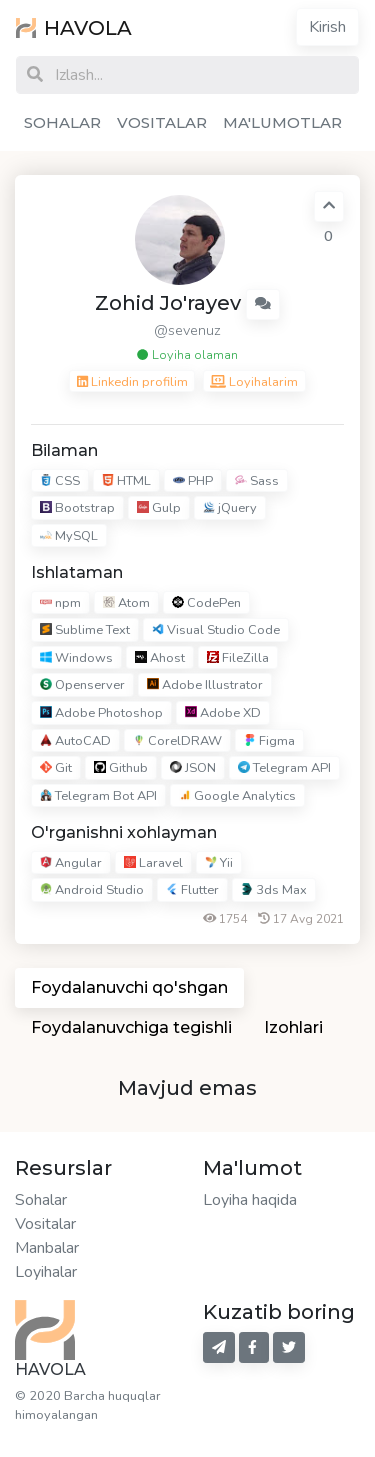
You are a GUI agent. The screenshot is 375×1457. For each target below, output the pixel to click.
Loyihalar (46, 1272)
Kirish (327, 27)
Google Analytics (237, 796)
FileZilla (238, 658)
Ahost (160, 658)
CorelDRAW (177, 741)
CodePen (206, 603)
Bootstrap (77, 508)
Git (56, 768)
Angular (71, 863)
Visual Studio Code (216, 630)
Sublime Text (85, 630)
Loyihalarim (254, 382)
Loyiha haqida (250, 1200)
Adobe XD (223, 713)
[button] (263, 304)
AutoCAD (75, 741)
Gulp (159, 508)
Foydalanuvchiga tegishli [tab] (131, 1027)
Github (121, 768)
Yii (219, 863)
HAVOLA (74, 28)
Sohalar (41, 1200)
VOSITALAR (162, 122)
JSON (193, 768)
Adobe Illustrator (205, 686)
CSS (60, 481)
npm (60, 603)
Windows (76, 658)
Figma (269, 741)
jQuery (230, 508)
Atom (126, 603)
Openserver (82, 686)
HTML (126, 481)
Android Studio (92, 890)
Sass (257, 481)
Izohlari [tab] (293, 1027)
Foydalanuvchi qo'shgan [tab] (129, 987)
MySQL (69, 536)
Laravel (153, 863)
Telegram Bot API (98, 796)
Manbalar (47, 1248)
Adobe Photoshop (101, 713)
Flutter (192, 890)
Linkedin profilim (132, 382)
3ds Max (274, 890)
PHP (193, 481)
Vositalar (45, 1224)
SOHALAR (62, 122)
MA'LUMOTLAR (282, 122)
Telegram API (284, 768)
